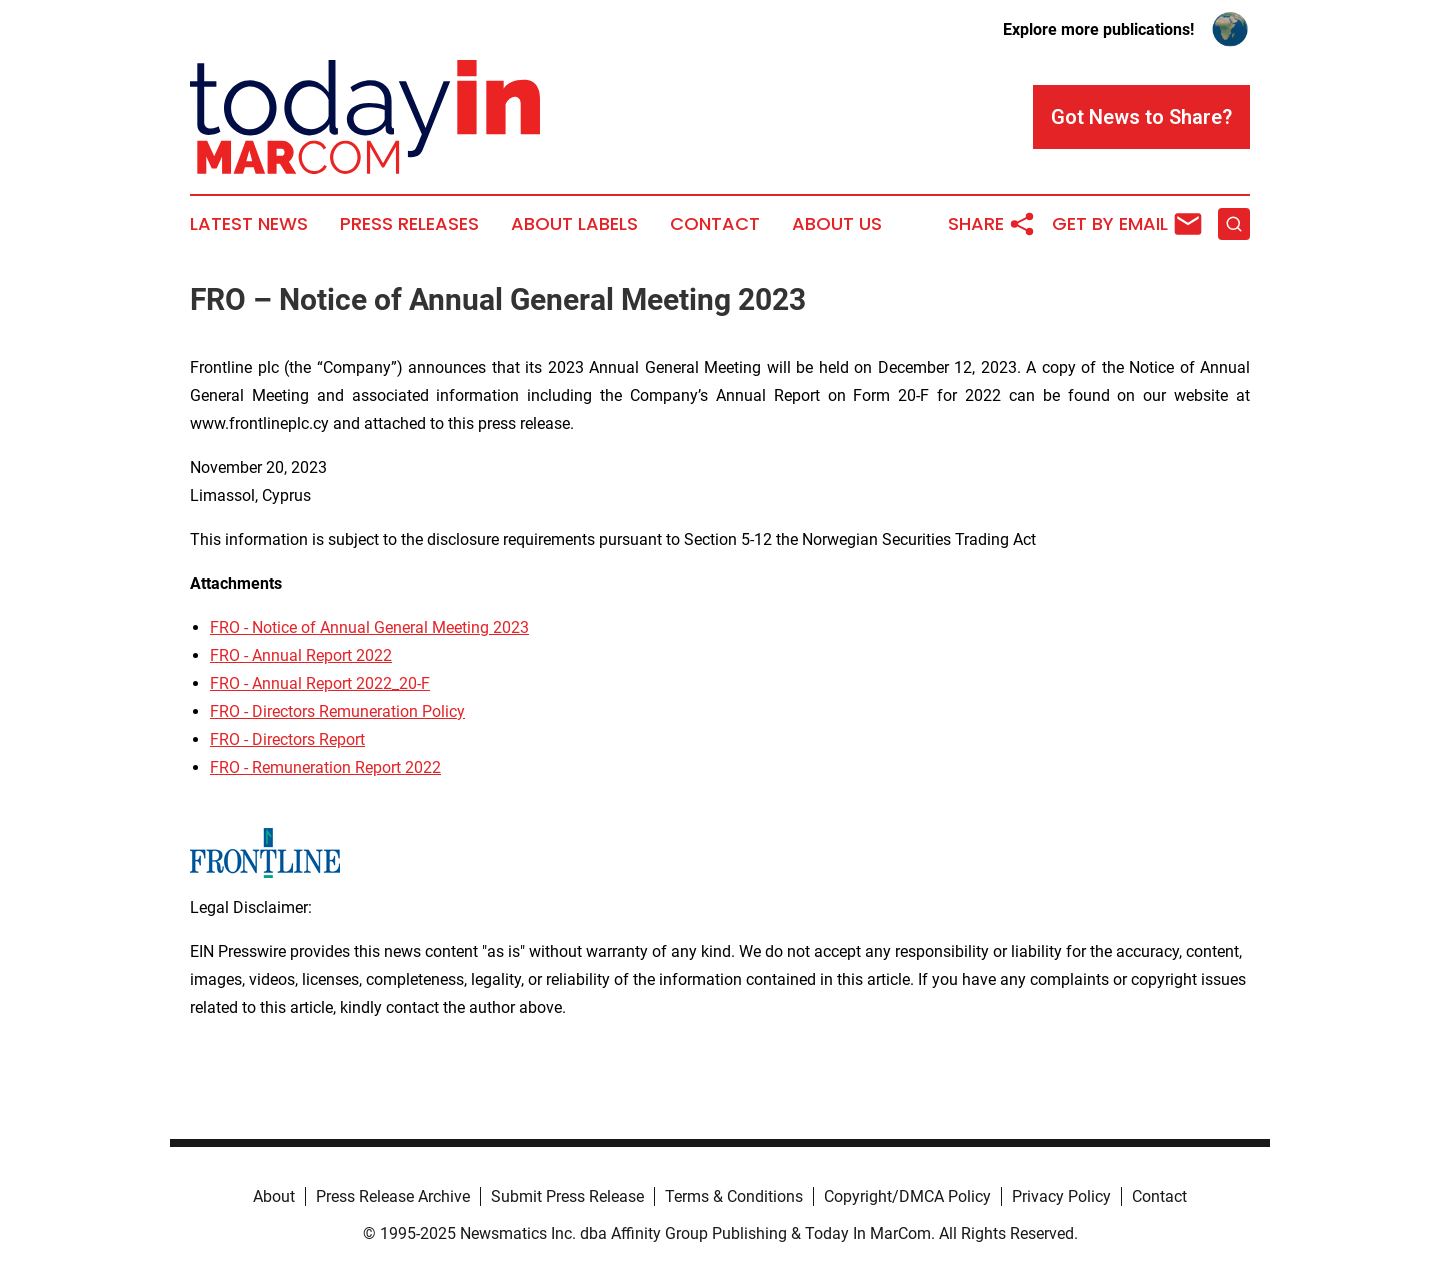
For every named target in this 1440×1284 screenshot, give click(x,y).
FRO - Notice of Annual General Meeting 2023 (369, 627)
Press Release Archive (393, 1196)
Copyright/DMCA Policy (907, 1196)
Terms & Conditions (734, 1196)
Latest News (249, 224)
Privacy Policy (1061, 1196)
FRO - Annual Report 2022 (301, 655)
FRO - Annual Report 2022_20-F (320, 683)
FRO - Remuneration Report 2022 (325, 767)
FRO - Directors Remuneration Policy (337, 711)
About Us (837, 224)
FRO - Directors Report (287, 739)
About (274, 1196)
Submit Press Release (567, 1196)
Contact (715, 224)
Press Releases (409, 224)
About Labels (574, 224)
